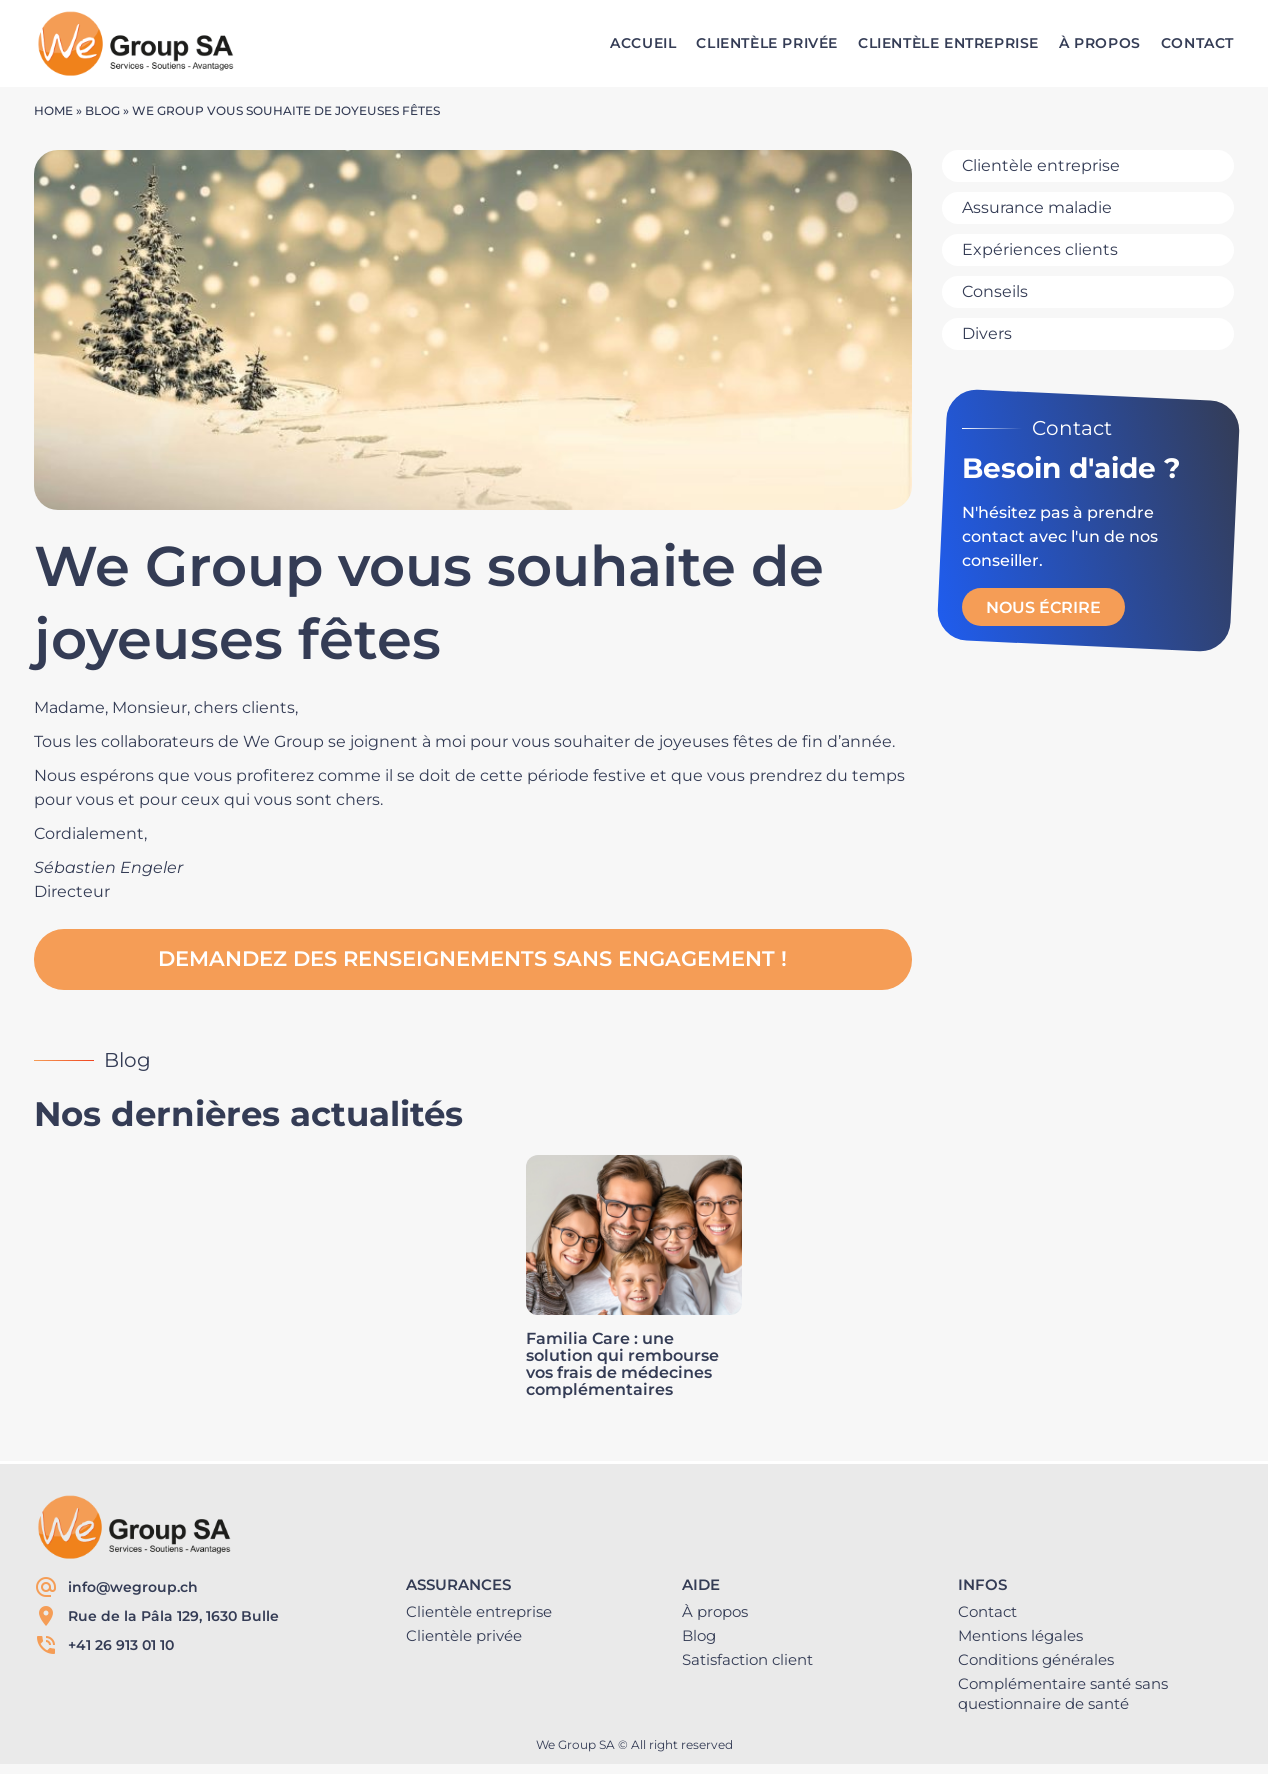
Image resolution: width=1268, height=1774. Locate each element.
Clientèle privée (464, 1635)
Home (53, 110)
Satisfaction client (747, 1659)
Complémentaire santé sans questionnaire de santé (1063, 1693)
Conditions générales (1036, 1659)
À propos (715, 1611)
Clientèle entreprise (479, 1611)
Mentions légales (1020, 1635)
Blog (102, 110)
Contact (987, 1611)
